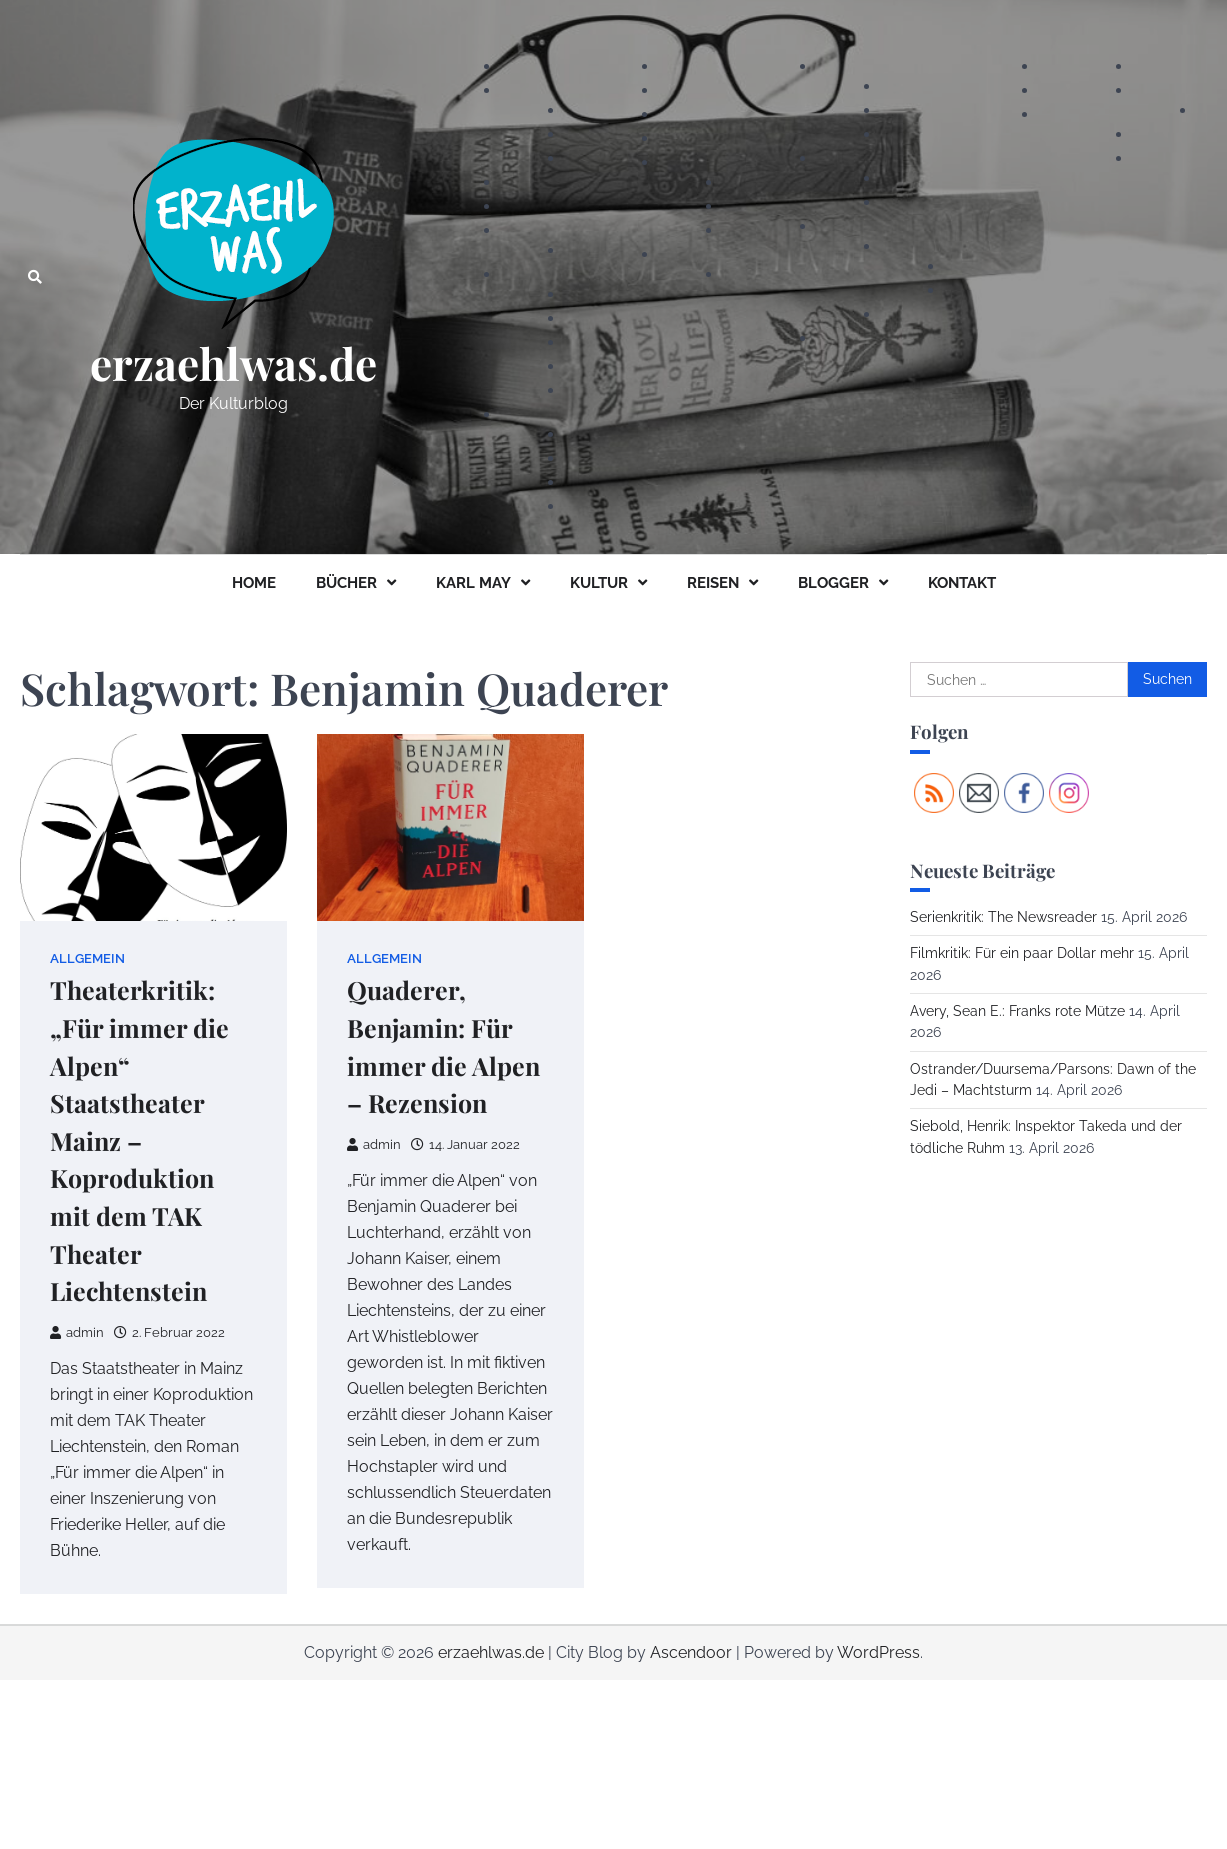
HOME (254, 583)
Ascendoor (691, 1652)
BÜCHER (346, 583)
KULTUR (599, 583)
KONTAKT (962, 583)
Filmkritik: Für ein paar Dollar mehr (1022, 953)
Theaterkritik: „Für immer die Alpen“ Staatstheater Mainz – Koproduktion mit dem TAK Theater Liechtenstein (139, 1140)
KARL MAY (473, 583)
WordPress (878, 1652)
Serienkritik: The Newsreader (1003, 917)
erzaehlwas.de (233, 363)
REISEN (713, 583)
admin (77, 1332)
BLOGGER (833, 583)
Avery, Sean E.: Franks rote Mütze (1017, 1011)
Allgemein (87, 958)
